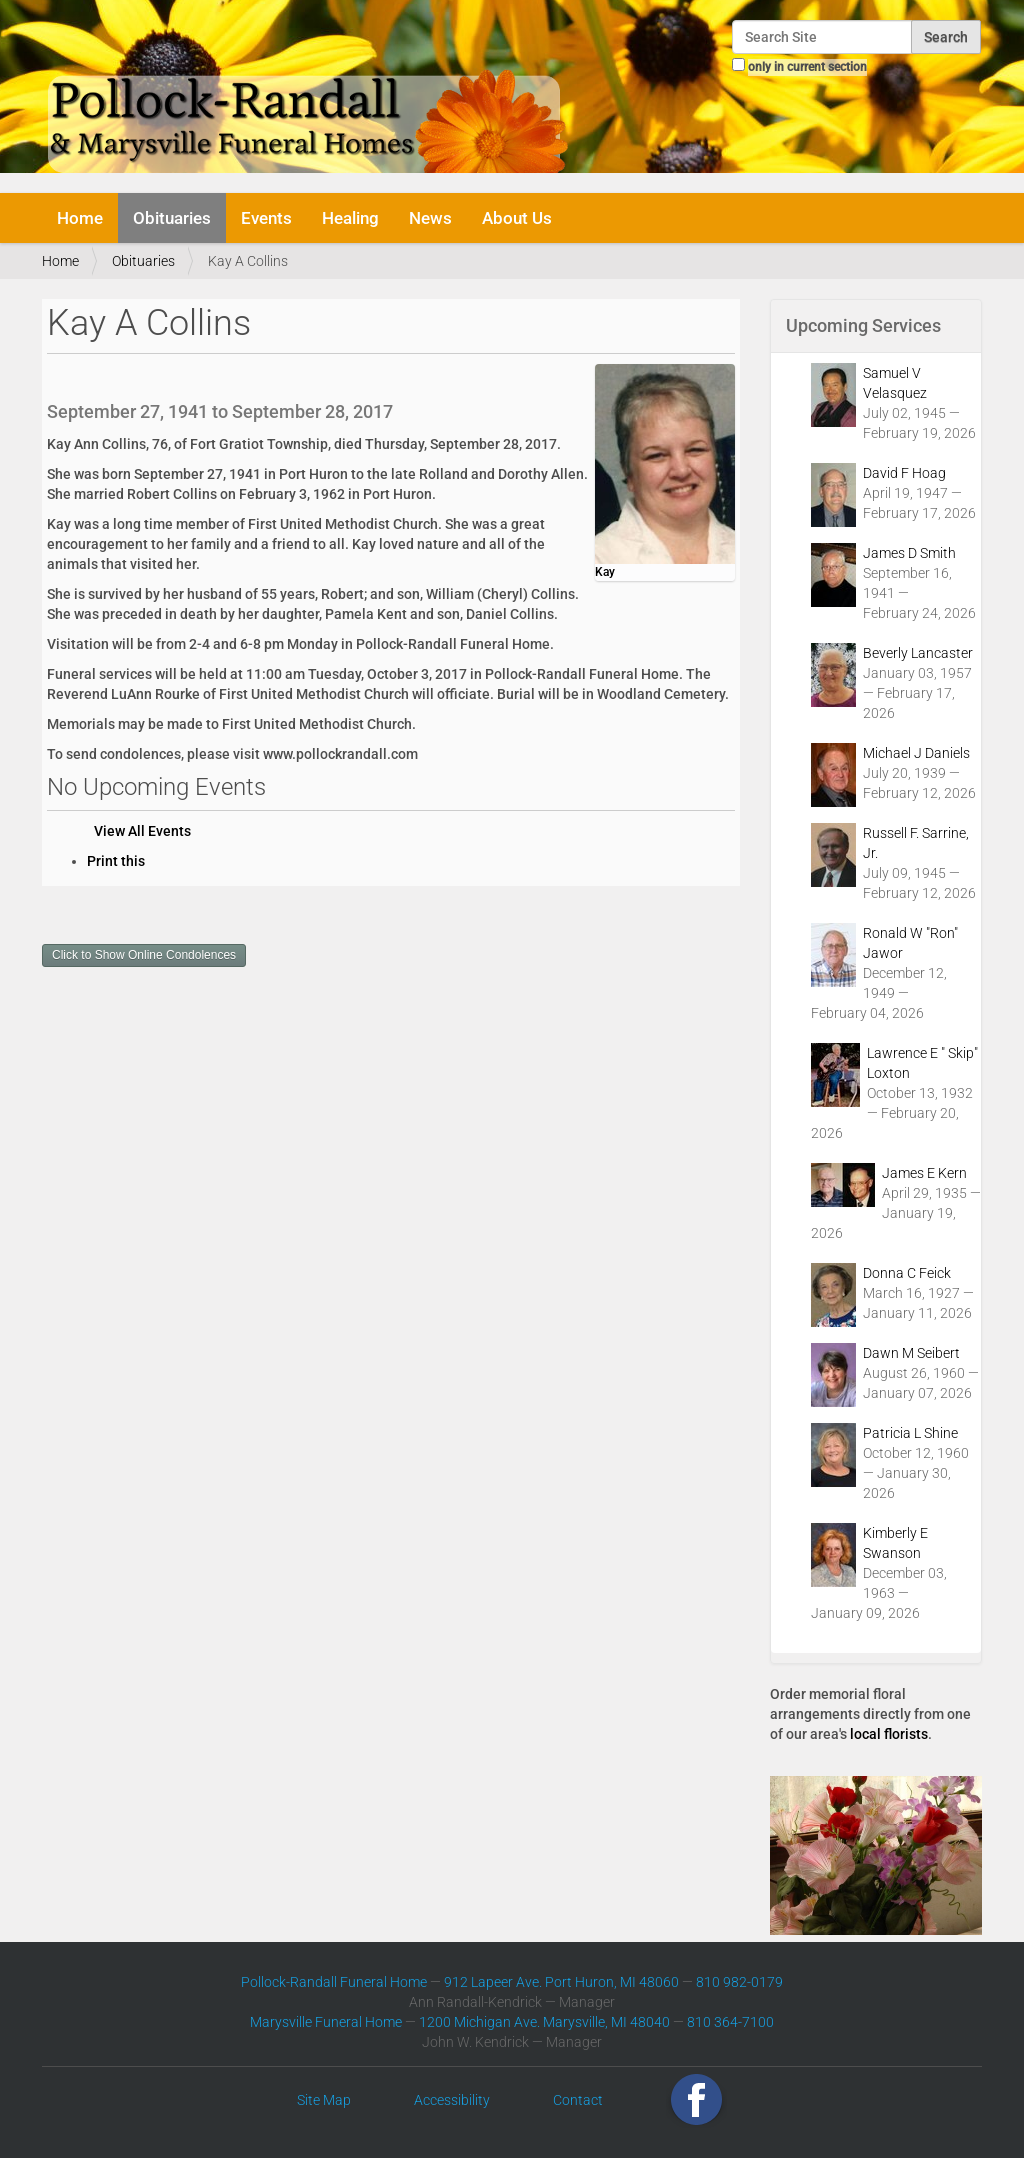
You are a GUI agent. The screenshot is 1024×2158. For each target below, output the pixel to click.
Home (80, 218)
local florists (889, 1734)
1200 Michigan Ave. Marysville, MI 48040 (544, 2022)
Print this (116, 861)
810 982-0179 (739, 1982)
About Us (517, 218)
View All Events (142, 831)
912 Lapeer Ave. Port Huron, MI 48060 (561, 1982)
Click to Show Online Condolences (144, 955)
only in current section (807, 67)
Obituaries (172, 218)
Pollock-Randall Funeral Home (334, 1982)
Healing (350, 218)
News (430, 218)
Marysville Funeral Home (326, 2022)
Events (266, 218)
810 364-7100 (730, 2022)
